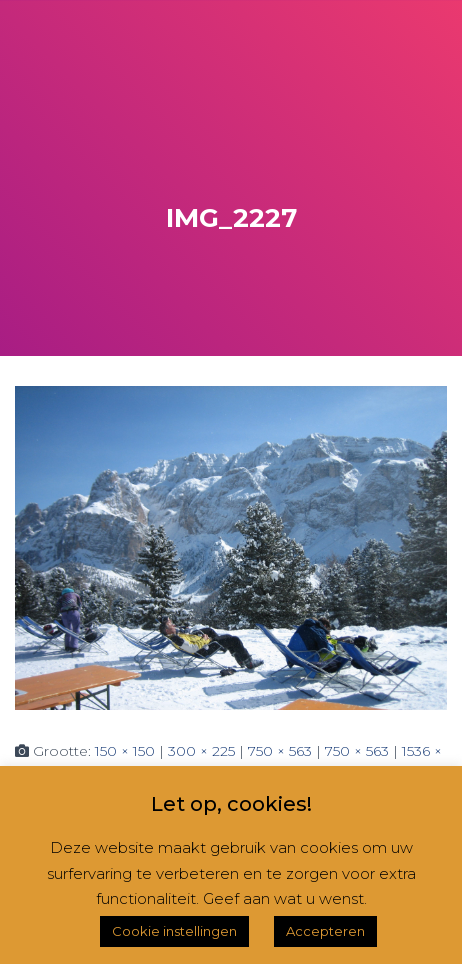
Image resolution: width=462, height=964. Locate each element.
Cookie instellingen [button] (174, 931)
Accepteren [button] (325, 931)
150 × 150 (125, 751)
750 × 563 (280, 751)
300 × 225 (201, 751)
